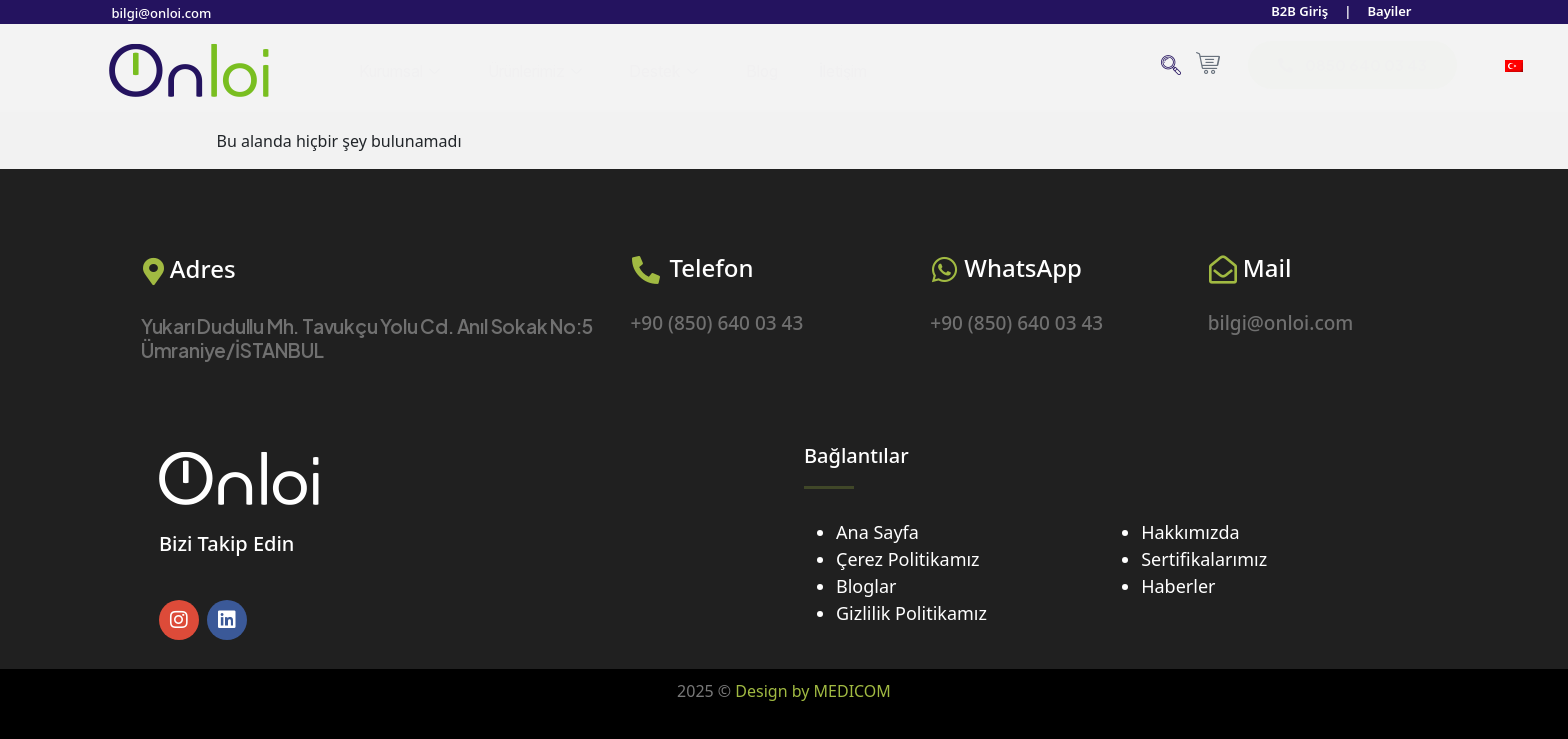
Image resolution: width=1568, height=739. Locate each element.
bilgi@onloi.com (165, 12)
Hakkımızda (1190, 532)
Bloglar (866, 586)
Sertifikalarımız (1204, 559)
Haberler (1178, 586)
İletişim (859, 71)
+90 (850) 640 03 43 (716, 323)
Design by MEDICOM (813, 691)
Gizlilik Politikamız (911, 613)
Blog (777, 71)
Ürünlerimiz (546, 71)
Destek (679, 71)
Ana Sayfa (877, 532)
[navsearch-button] (1170, 67)
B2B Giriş (1293, 12)
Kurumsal (402, 71)
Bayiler (1387, 12)
